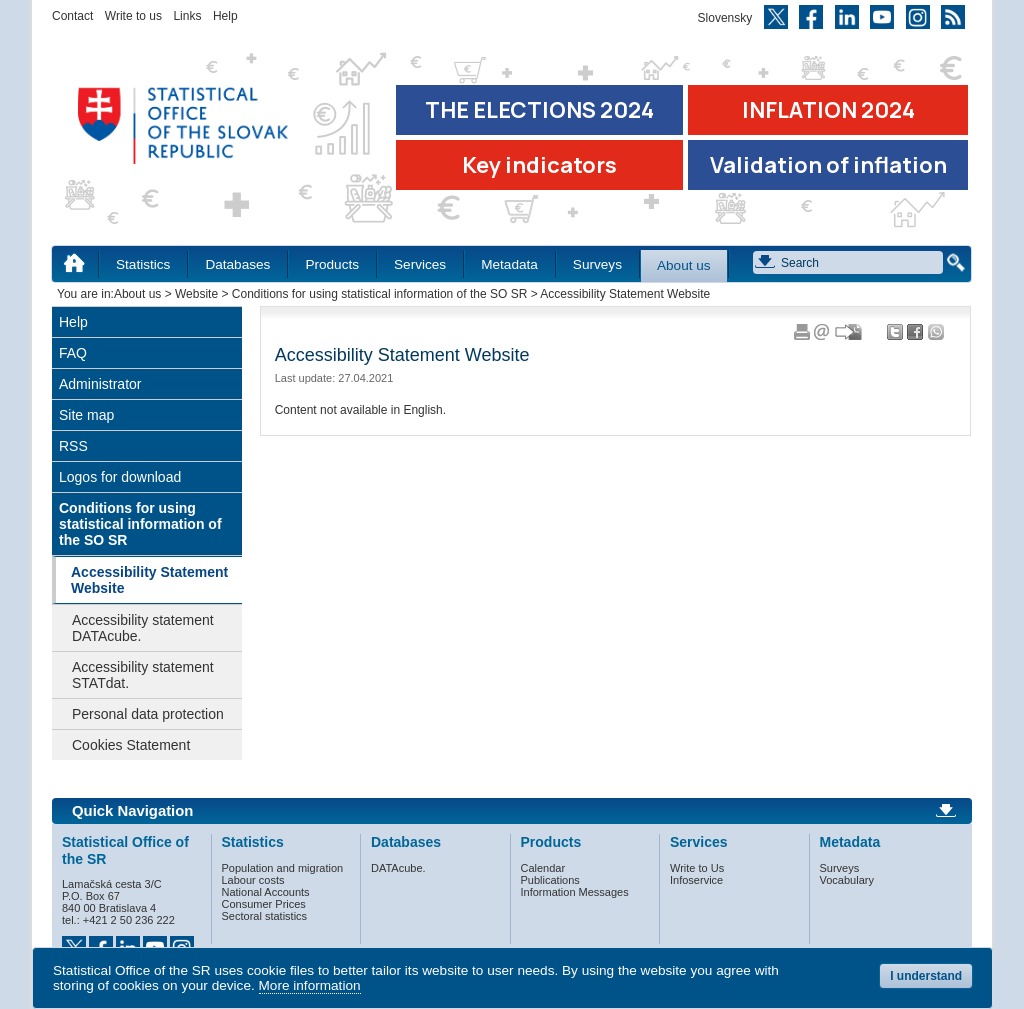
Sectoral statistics (265, 916)
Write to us (133, 16)
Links (187, 16)
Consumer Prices (264, 904)
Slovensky (725, 18)
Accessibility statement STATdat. (143, 675)
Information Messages (575, 892)
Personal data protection (148, 714)
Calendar (543, 868)
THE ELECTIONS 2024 (539, 110)
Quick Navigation (132, 811)
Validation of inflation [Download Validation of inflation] (828, 165)
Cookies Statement (131, 745)
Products (332, 264)
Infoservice (696, 880)
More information (310, 985)
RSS (73, 446)
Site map (86, 415)
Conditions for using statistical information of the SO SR (379, 294)
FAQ (73, 353)
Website (196, 294)
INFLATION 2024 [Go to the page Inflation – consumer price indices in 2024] (828, 110)
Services (420, 264)
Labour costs (253, 880)
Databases (237, 264)
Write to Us (697, 868)
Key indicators (539, 165)
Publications (550, 880)
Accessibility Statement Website (149, 580)
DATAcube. (398, 868)
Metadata (509, 264)
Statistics (143, 264)
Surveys (597, 264)
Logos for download (120, 477)
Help (225, 16)
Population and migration (283, 868)
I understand (926, 976)
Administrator (100, 384)
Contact (72, 16)
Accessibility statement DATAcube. (143, 628)
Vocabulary (847, 880)
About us (684, 265)
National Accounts (266, 892)
